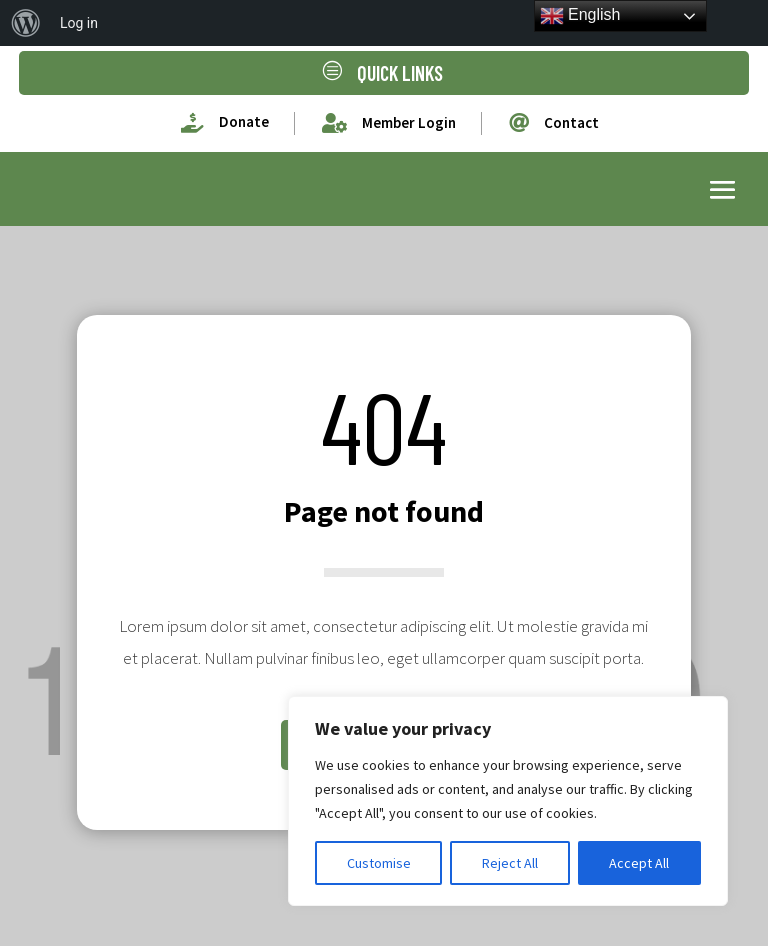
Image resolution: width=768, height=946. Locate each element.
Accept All (639, 863)
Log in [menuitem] (79, 23)
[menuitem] (26, 23)
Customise (379, 863)
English (580, 16)
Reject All (510, 863)
